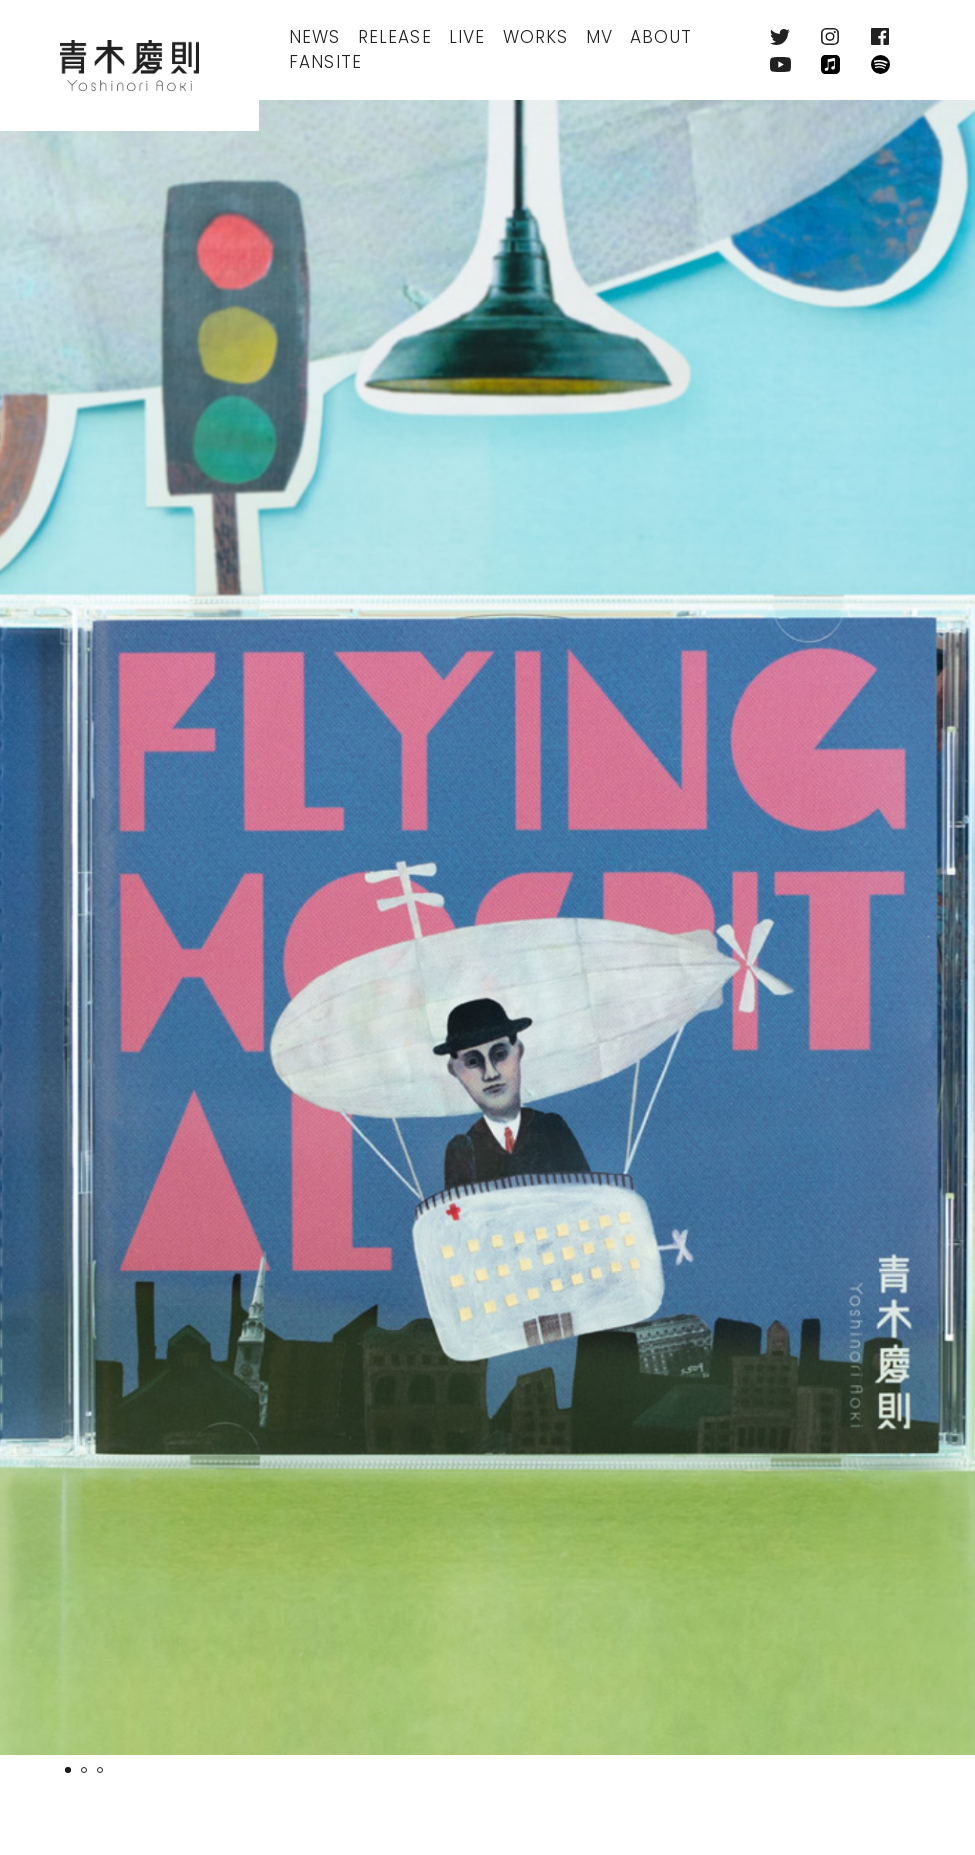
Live (467, 37)
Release (395, 37)
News (315, 37)
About (661, 37)
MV (599, 37)
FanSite (325, 62)
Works (536, 37)
